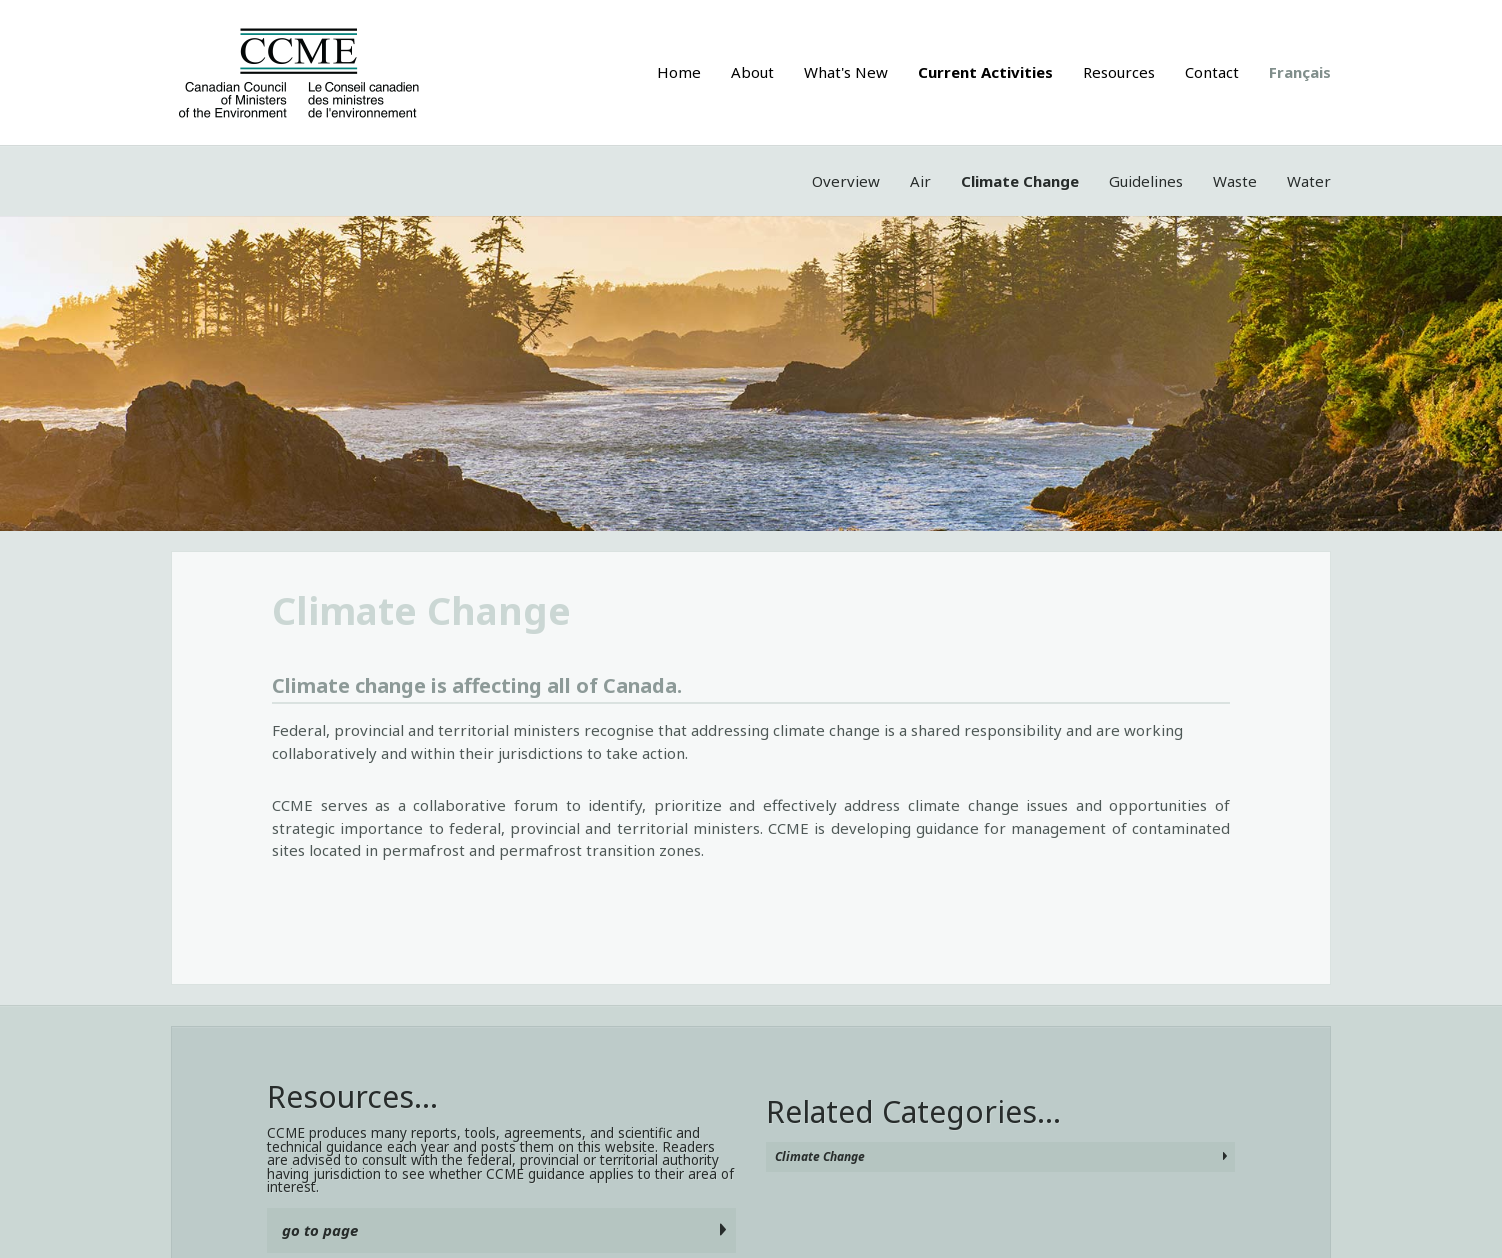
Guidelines (1146, 181)
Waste (1235, 181)
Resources (1119, 72)
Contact (1212, 72)
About (752, 72)
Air (920, 181)
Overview (846, 181)
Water (1309, 181)
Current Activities (985, 72)
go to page (320, 1230)
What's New (846, 72)
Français (1300, 72)
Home (679, 72)
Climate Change (1020, 181)
